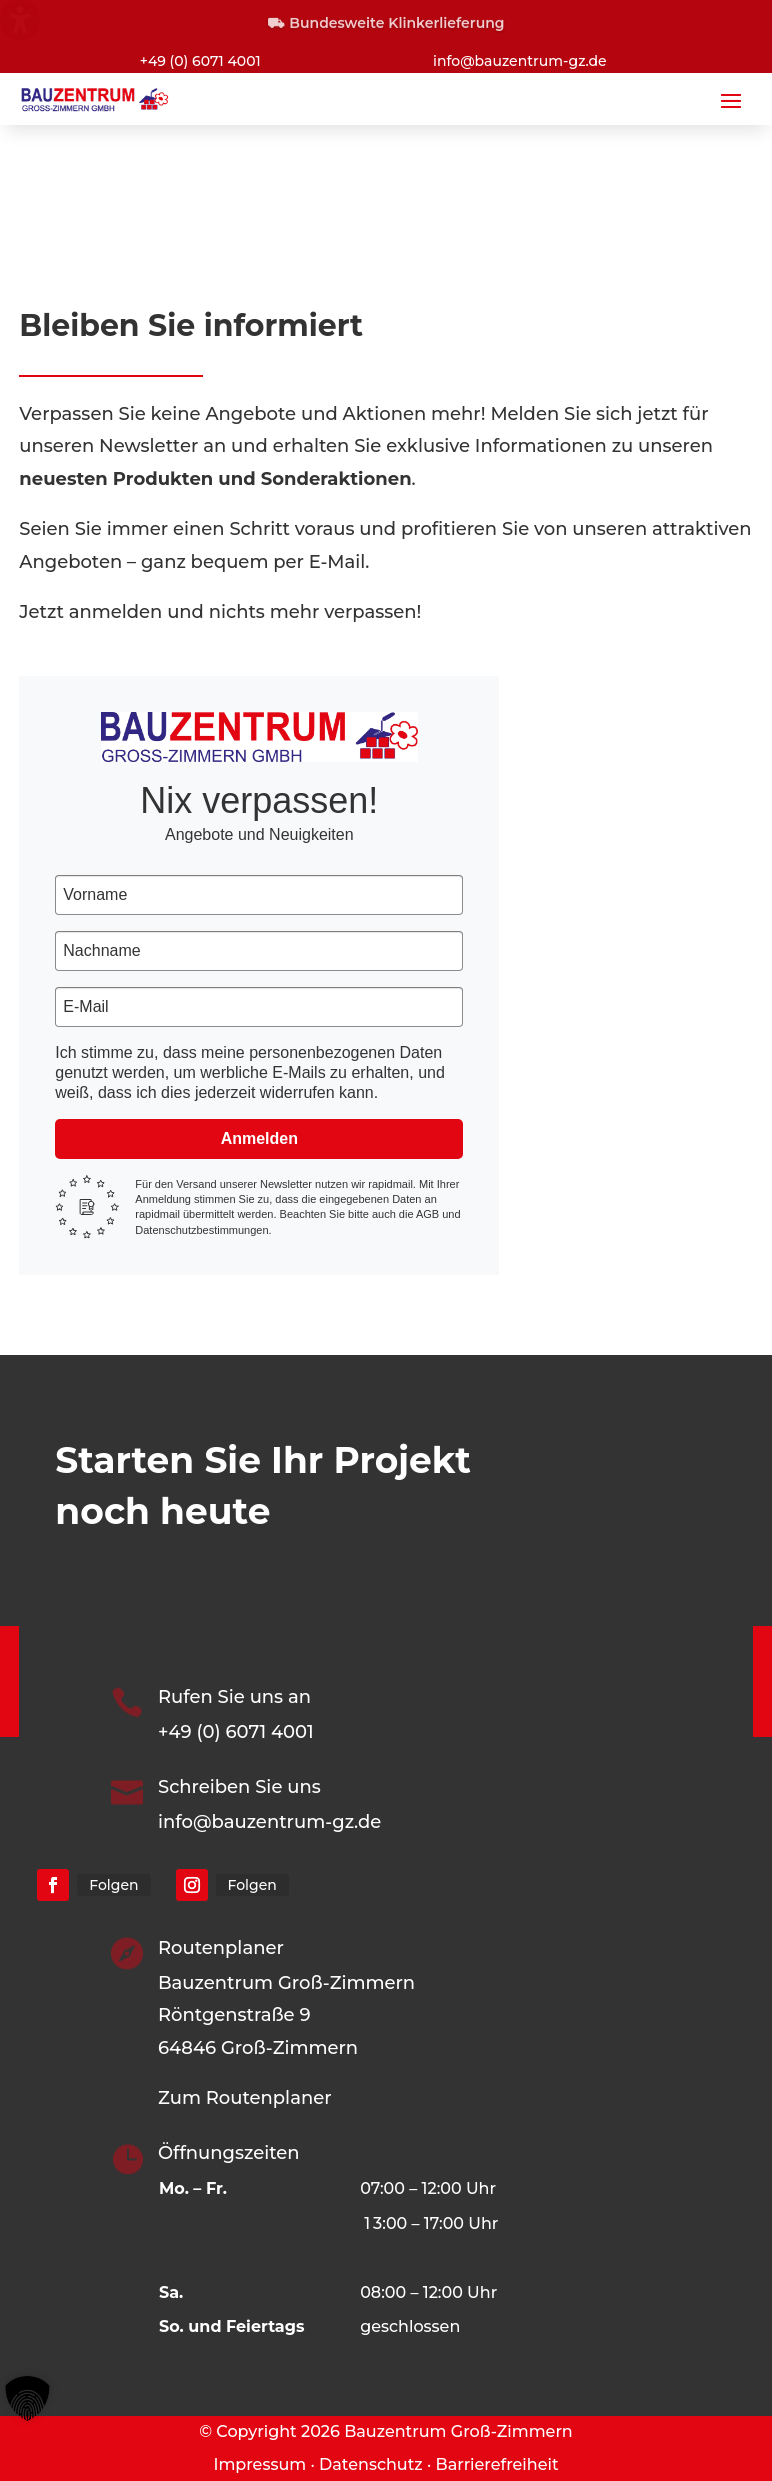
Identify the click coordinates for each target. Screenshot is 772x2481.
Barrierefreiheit (497, 2464)
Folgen (113, 1885)
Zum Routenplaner (245, 2098)
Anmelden (259, 1138)
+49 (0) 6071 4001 (200, 61)
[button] (731, 100)
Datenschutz (371, 2464)
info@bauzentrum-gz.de (520, 61)
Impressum (259, 2464)
